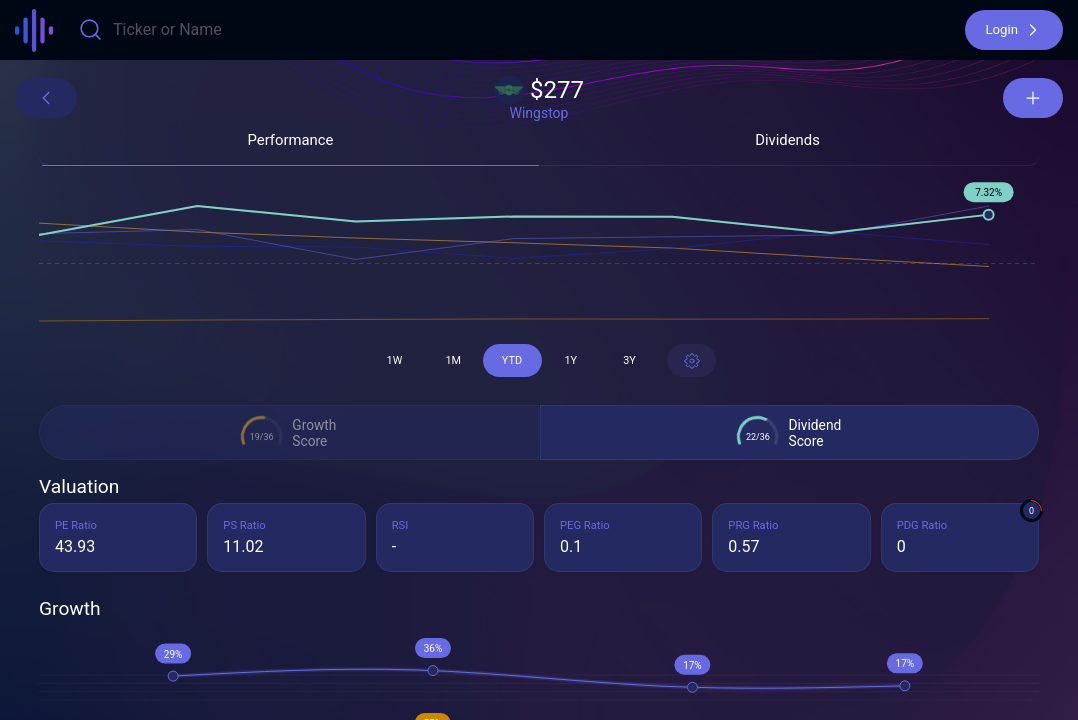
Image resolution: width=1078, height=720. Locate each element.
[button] (1014, 30)
